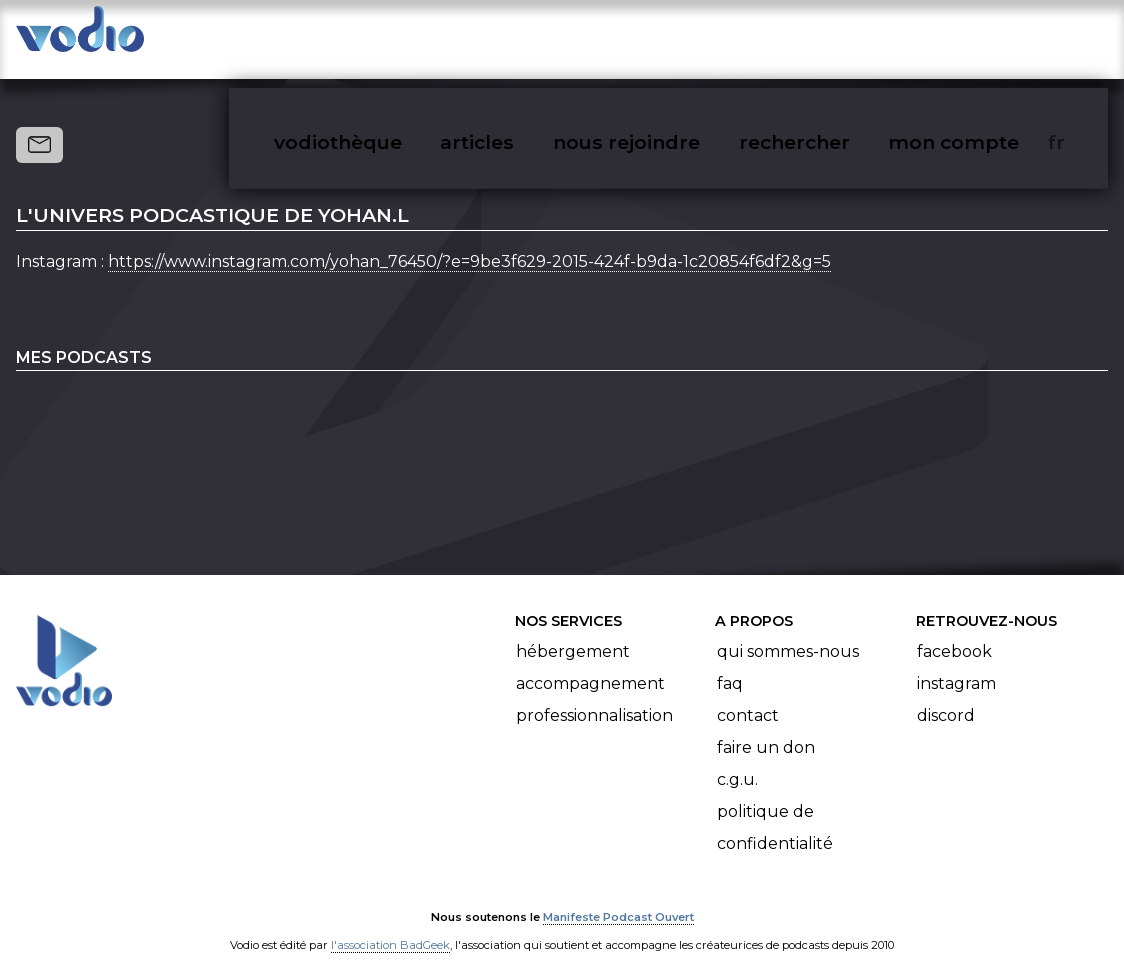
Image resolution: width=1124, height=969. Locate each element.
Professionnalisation (594, 695)
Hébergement (573, 631)
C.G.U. (737, 759)
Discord (946, 695)
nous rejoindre (667, 36)
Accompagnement (590, 663)
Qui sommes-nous (788, 631)
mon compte (986, 36)
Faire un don (766, 727)
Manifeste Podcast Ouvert (618, 897)
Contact (748, 695)
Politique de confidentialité (775, 807)
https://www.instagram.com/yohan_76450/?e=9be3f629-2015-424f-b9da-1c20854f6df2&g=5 (469, 241)
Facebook (954, 631)
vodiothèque (386, 36)
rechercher (830, 36)
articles (522, 36)
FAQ (730, 663)
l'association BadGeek (390, 925)
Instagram (956, 663)
